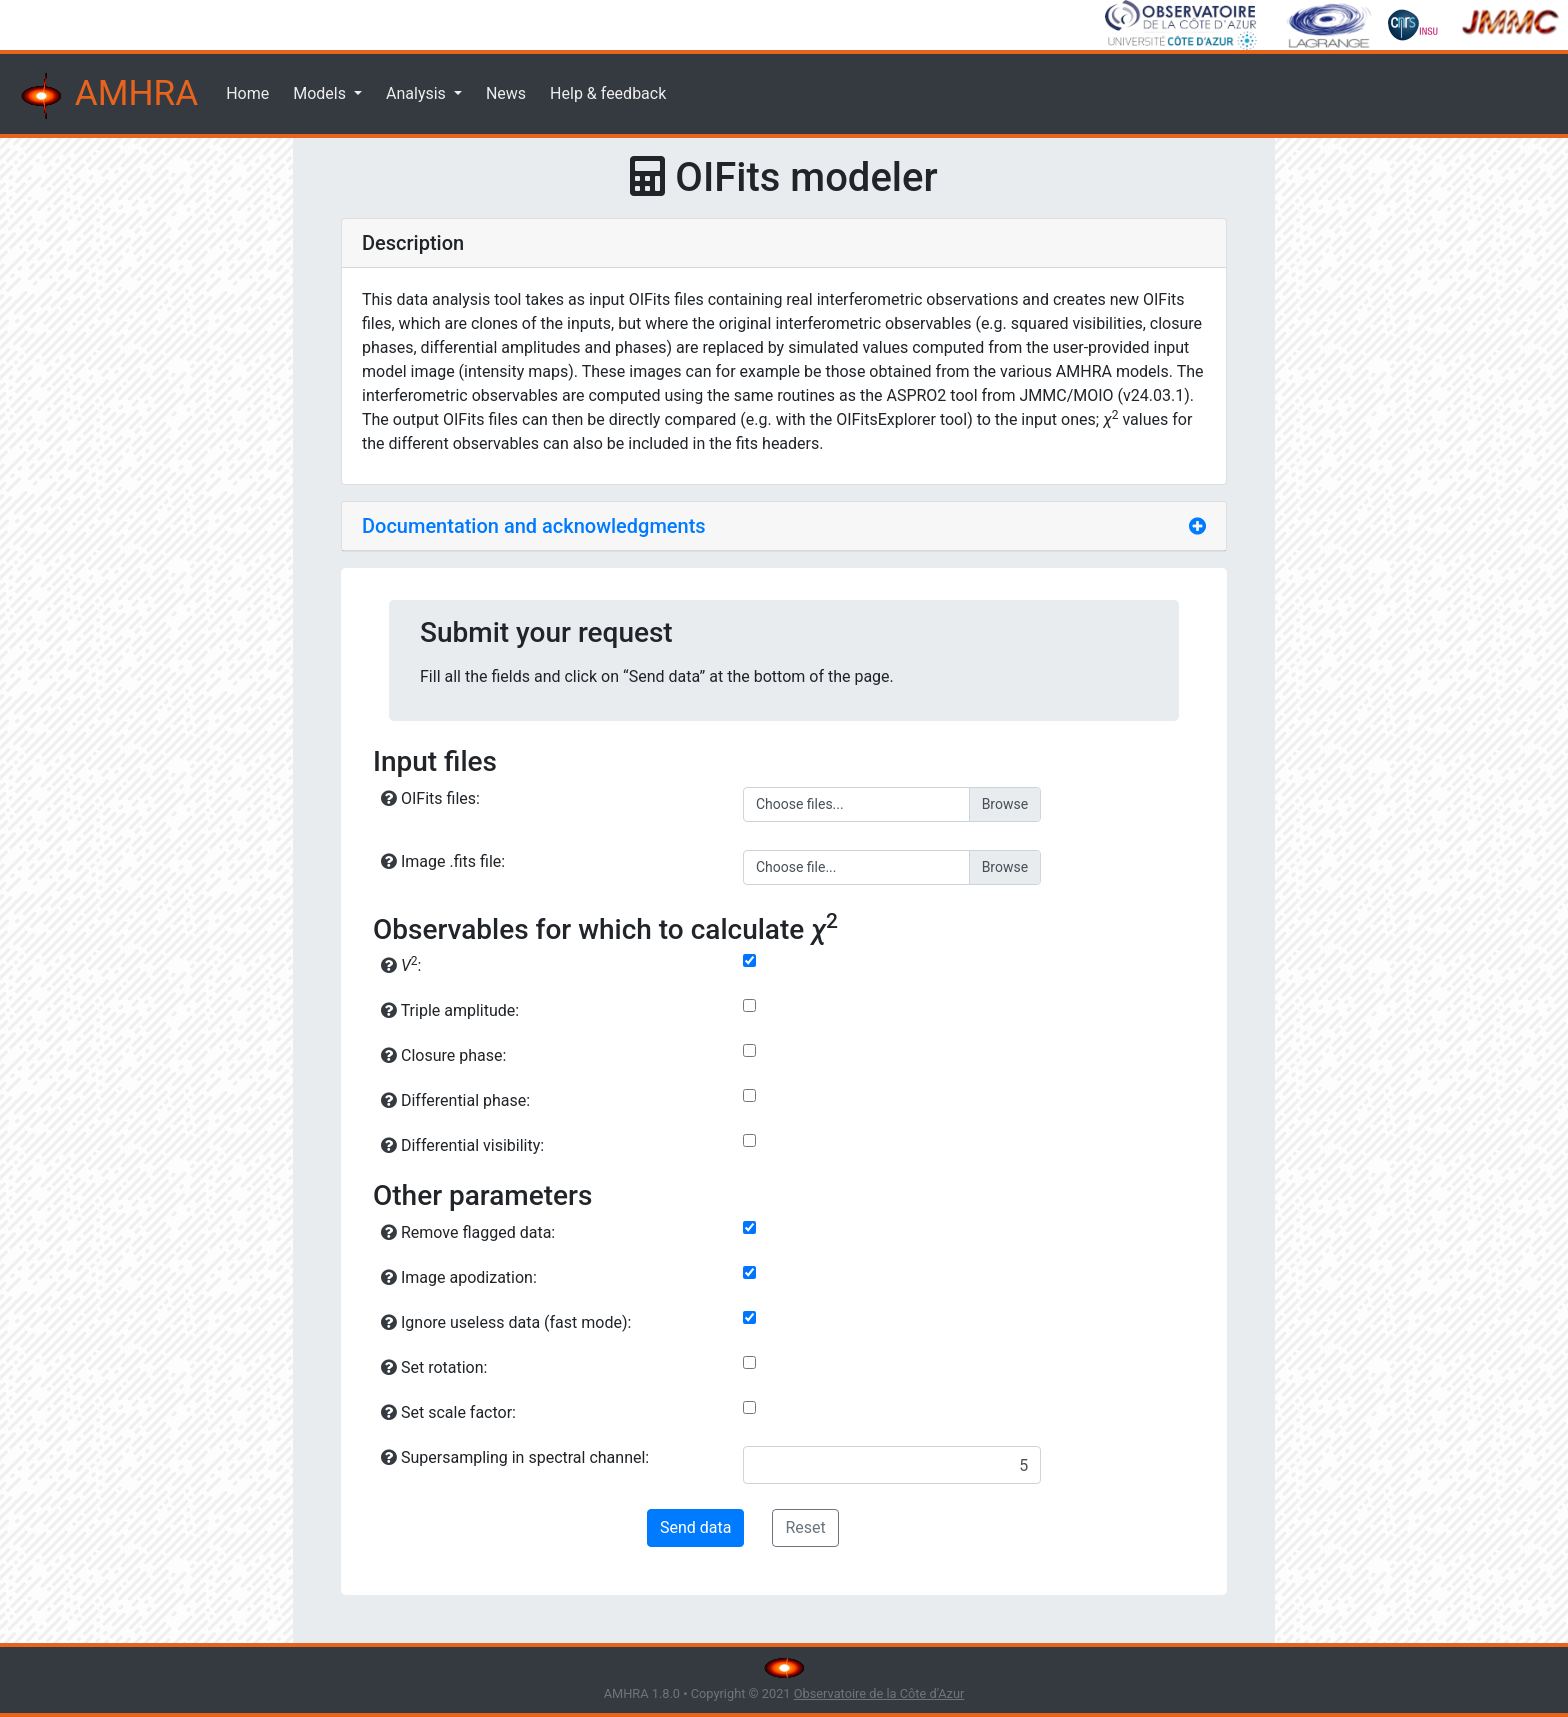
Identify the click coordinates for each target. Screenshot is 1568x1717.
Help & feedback (608, 93)
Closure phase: (443, 1055)
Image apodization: (459, 1277)
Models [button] (321, 93)
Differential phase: (455, 1100)
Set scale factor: (448, 1412)
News (506, 93)
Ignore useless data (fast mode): (506, 1322)
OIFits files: (430, 798)
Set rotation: (434, 1367)
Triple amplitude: (450, 1010)
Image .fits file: (443, 861)
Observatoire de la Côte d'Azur (879, 1693)
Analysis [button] (418, 93)
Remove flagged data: (468, 1232)
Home (247, 93)
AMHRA (107, 96)
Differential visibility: (462, 1145)
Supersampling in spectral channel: (515, 1457)
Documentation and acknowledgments (534, 526)
